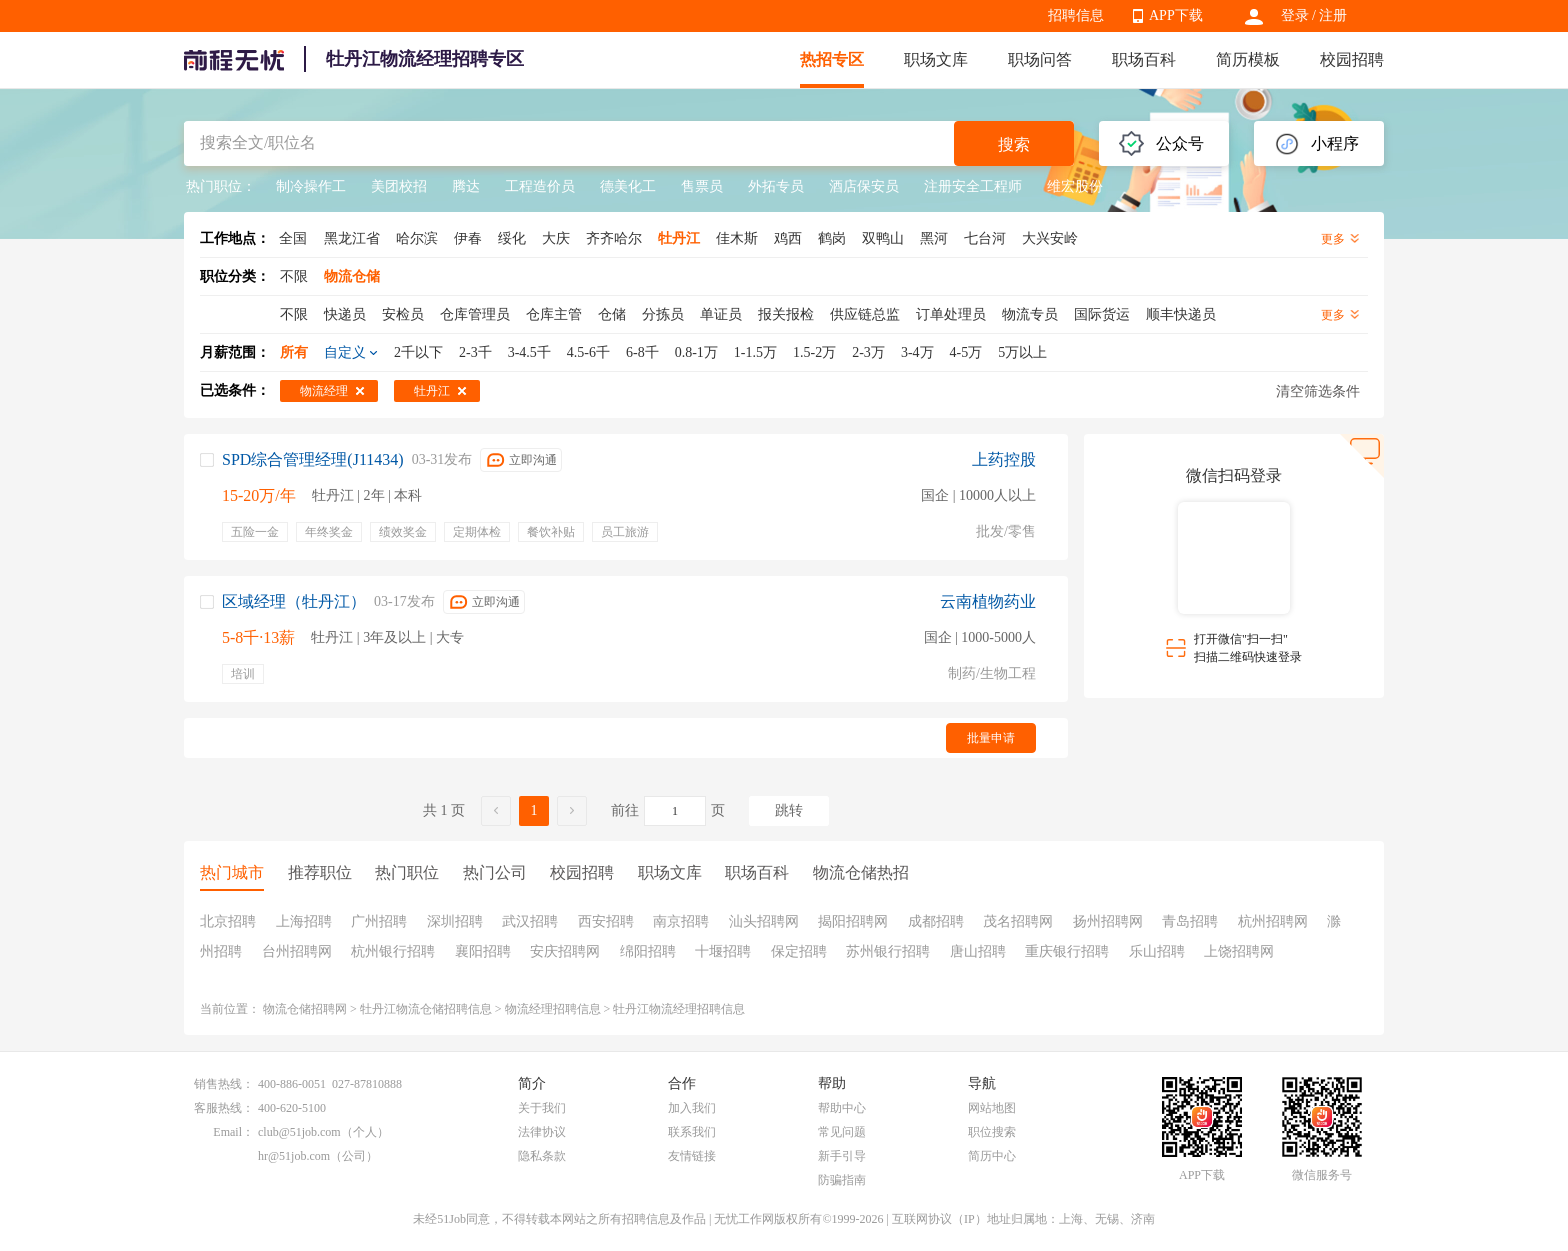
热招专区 (832, 59)
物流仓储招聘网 (305, 1009)
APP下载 (1176, 15)
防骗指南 (842, 1180)
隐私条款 (542, 1156)
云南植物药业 (988, 601)
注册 (1333, 15)
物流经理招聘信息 (553, 1009)
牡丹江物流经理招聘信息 (679, 1009)
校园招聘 (1352, 59)
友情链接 (692, 1156)
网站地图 (992, 1108)
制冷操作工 (311, 186)
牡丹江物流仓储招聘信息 (426, 1009)
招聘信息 (1076, 15)
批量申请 (991, 738)
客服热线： (224, 1108)
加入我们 (692, 1108)
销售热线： (224, 1084)
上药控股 (1004, 459)
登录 (1295, 15)
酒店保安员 (864, 186)
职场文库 (936, 59)
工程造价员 (540, 186)
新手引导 (842, 1156)
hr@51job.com (294, 1156)
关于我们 (542, 1108)
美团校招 (399, 186)
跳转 (789, 810)
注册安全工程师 (973, 186)
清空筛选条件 (1318, 391)
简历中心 (992, 1156)
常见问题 (842, 1132)
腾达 (466, 186)
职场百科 (1144, 59)
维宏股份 (1075, 186)
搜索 (1014, 144)
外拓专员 (776, 186)
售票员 (702, 186)
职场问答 (1040, 59)
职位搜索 (992, 1132)
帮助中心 (842, 1108)
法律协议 (542, 1132)
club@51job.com (299, 1132)
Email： (233, 1132)
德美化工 (628, 186)
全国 (293, 238)
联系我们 (692, 1132)
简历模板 (1248, 59)
